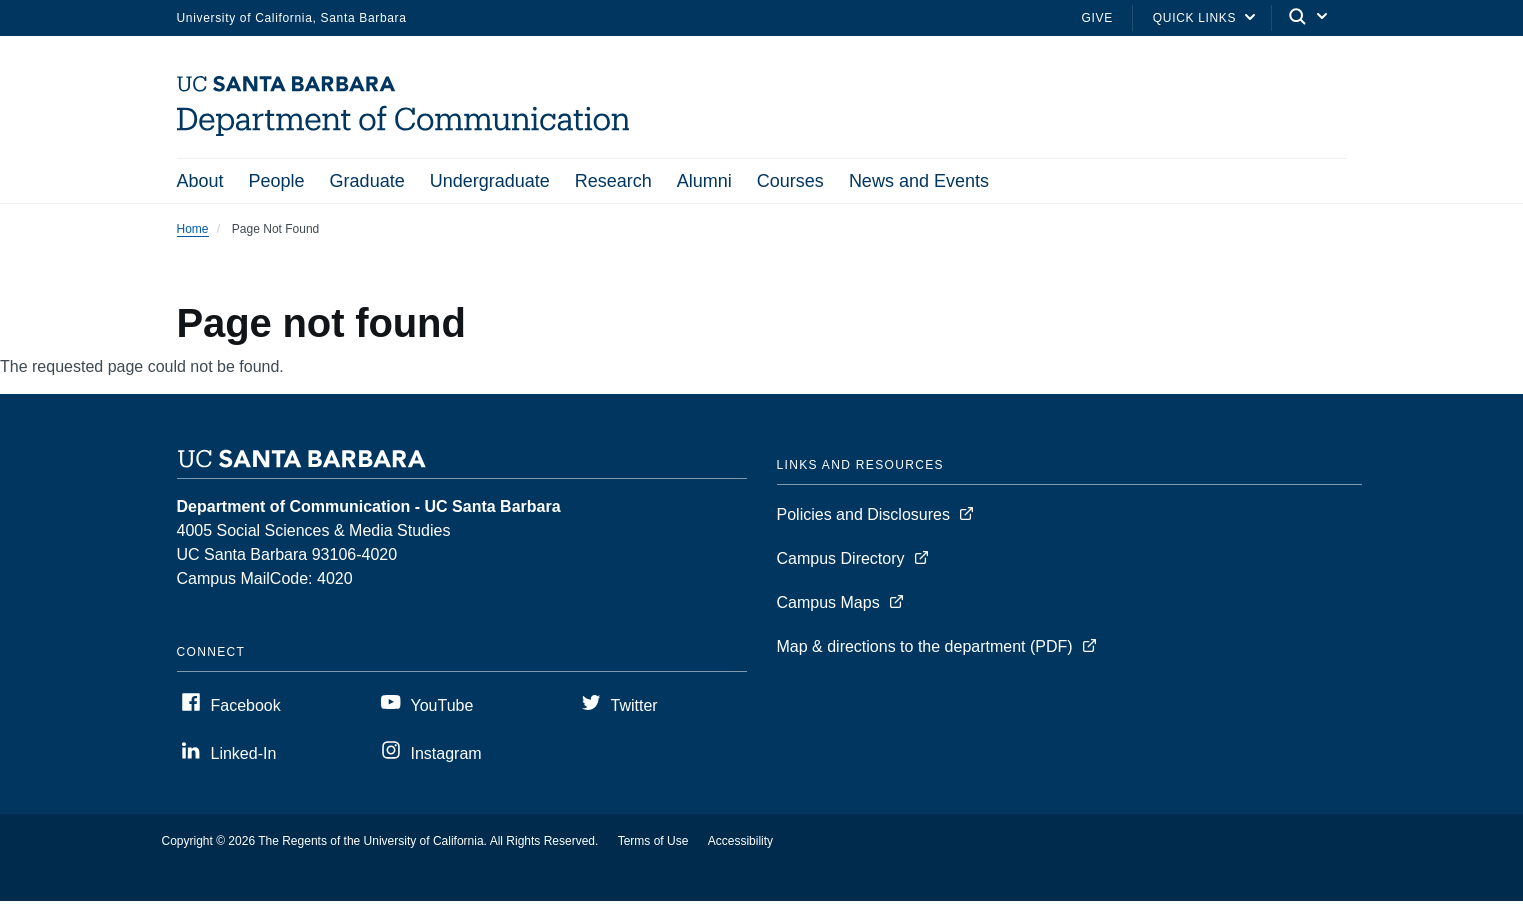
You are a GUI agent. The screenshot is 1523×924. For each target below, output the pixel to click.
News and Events (919, 181)
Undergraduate (490, 181)
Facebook (246, 707)
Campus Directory (841, 560)
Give (1097, 18)
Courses (790, 181)
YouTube (442, 707)
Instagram (446, 755)
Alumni (704, 181)
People (277, 181)
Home (193, 231)
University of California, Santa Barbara (292, 18)
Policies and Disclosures (863, 516)
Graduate (367, 181)
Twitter (634, 707)
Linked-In (244, 755)
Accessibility (740, 843)
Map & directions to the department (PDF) (925, 648)
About (200, 181)
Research (613, 181)
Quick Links (1194, 18)
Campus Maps (828, 604)
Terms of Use (653, 843)
